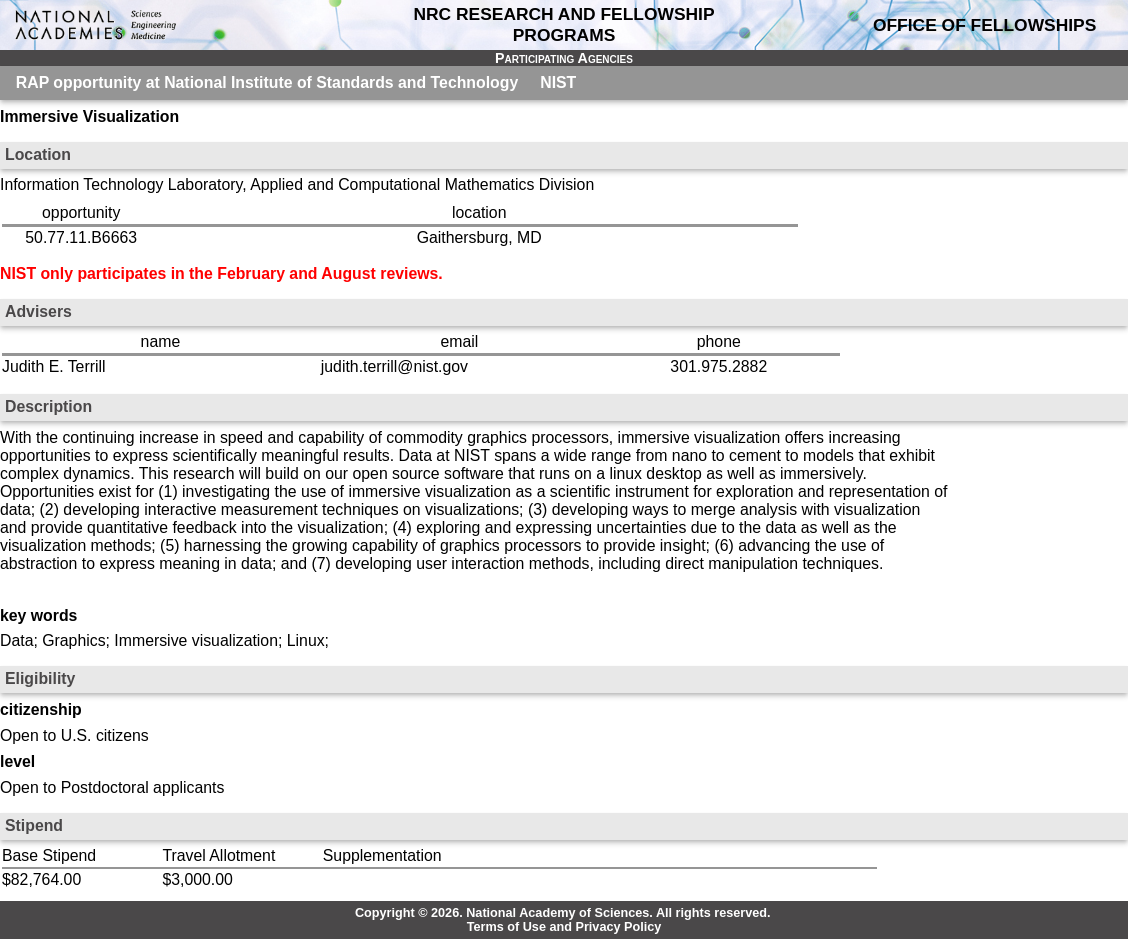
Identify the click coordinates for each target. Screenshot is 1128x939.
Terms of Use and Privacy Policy (564, 927)
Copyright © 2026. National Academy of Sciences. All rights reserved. (563, 913)
